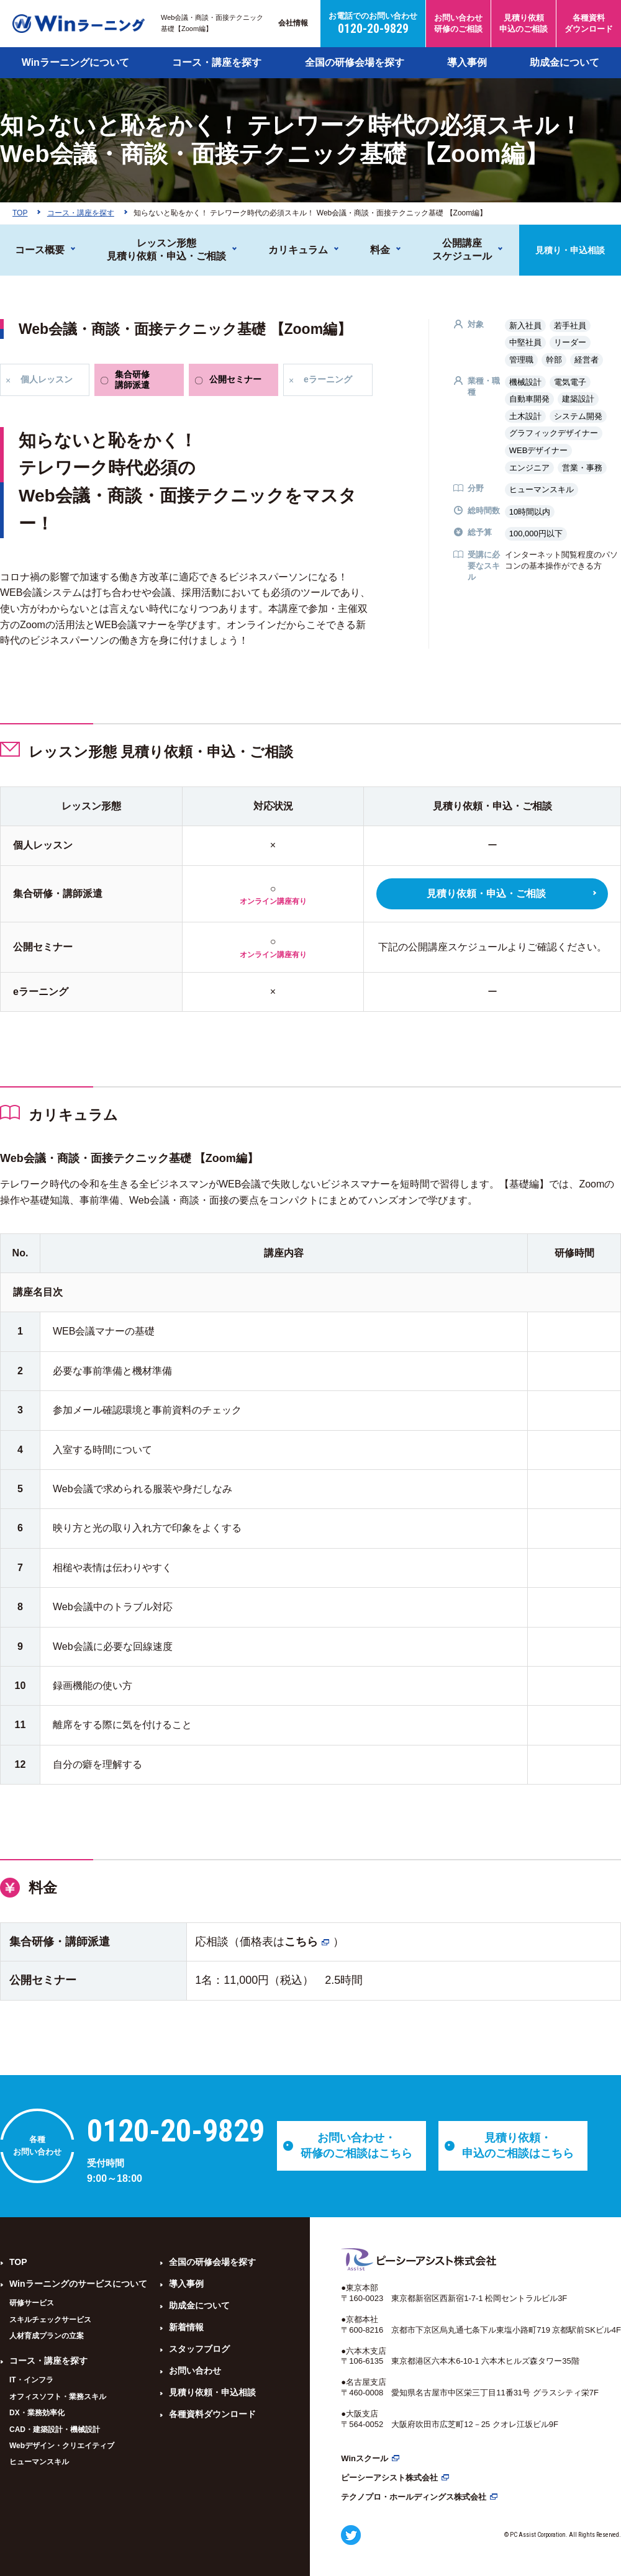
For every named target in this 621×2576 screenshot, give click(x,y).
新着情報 (186, 2327)
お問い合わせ (195, 2371)
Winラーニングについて (75, 62)
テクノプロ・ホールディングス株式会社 (413, 2497)
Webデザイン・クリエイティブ (61, 2445)
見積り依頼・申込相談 (212, 2392)
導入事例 (467, 62)
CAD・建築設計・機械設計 (54, 2429)
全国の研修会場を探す (354, 62)
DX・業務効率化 (37, 2412)
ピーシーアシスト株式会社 (389, 2477)
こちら (301, 1941)
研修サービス (31, 2303)
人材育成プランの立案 (46, 2335)
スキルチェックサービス (50, 2319)
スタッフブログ (199, 2349)
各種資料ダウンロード (212, 2414)
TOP (18, 2262)
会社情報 (293, 23)
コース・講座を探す (216, 62)
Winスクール (364, 2458)
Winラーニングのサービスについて (78, 2284)
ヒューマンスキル (39, 2461)
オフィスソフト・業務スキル (57, 2396)
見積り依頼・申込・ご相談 (486, 893)
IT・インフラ (31, 2380)
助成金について (564, 62)
